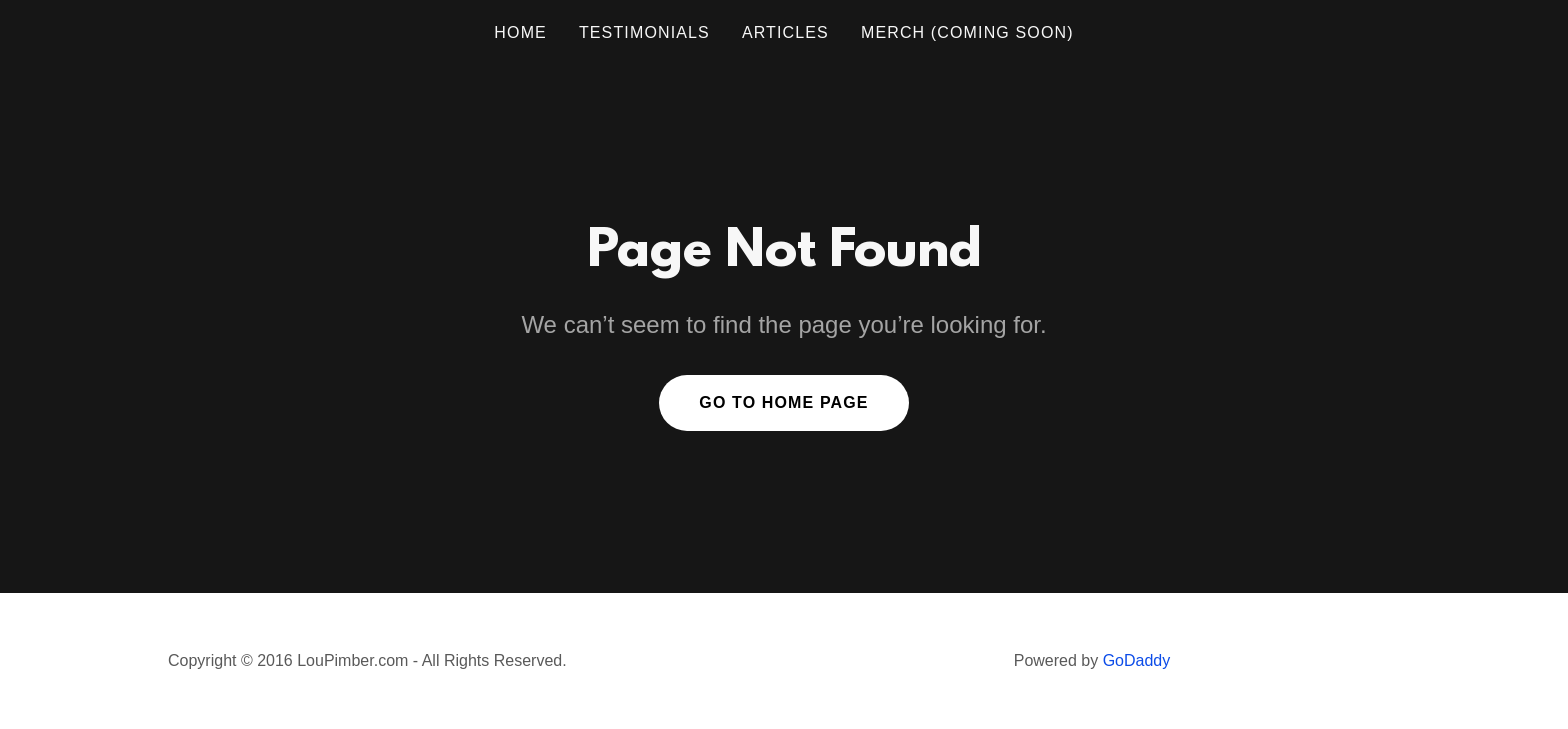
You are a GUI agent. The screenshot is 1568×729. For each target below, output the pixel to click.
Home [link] (520, 32)
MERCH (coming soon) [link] (967, 32)
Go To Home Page (783, 402)
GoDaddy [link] (1137, 660)
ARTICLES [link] (785, 32)
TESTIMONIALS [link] (644, 32)
